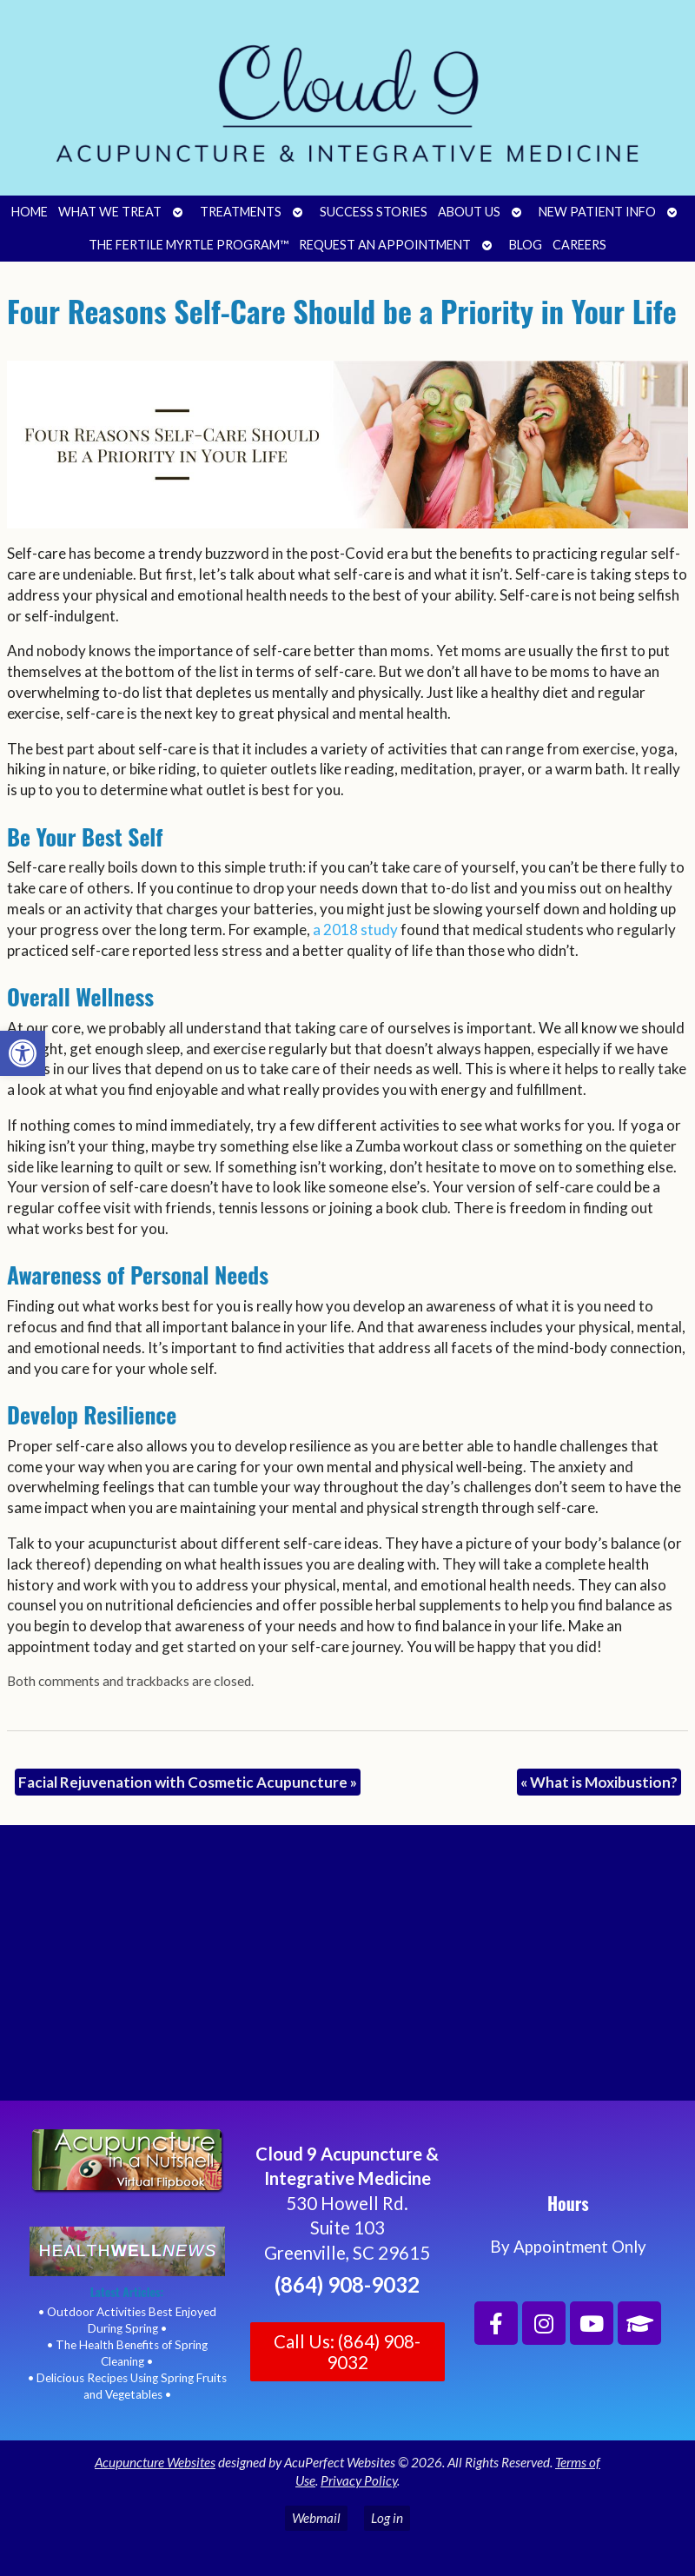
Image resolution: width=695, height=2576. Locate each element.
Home (29, 211)
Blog (525, 244)
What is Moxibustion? (599, 1782)
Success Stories (373, 211)
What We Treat (110, 211)
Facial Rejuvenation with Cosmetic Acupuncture (187, 1782)
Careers (579, 244)
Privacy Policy (359, 2480)
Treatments (240, 211)
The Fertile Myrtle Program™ (188, 244)
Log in (387, 2518)
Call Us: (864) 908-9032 (347, 2352)
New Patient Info (597, 211)
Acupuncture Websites (155, 2462)
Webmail (316, 2518)
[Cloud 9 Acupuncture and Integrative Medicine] (347, 1970)
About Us (469, 211)
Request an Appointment (385, 244)
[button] (22, 1053)
